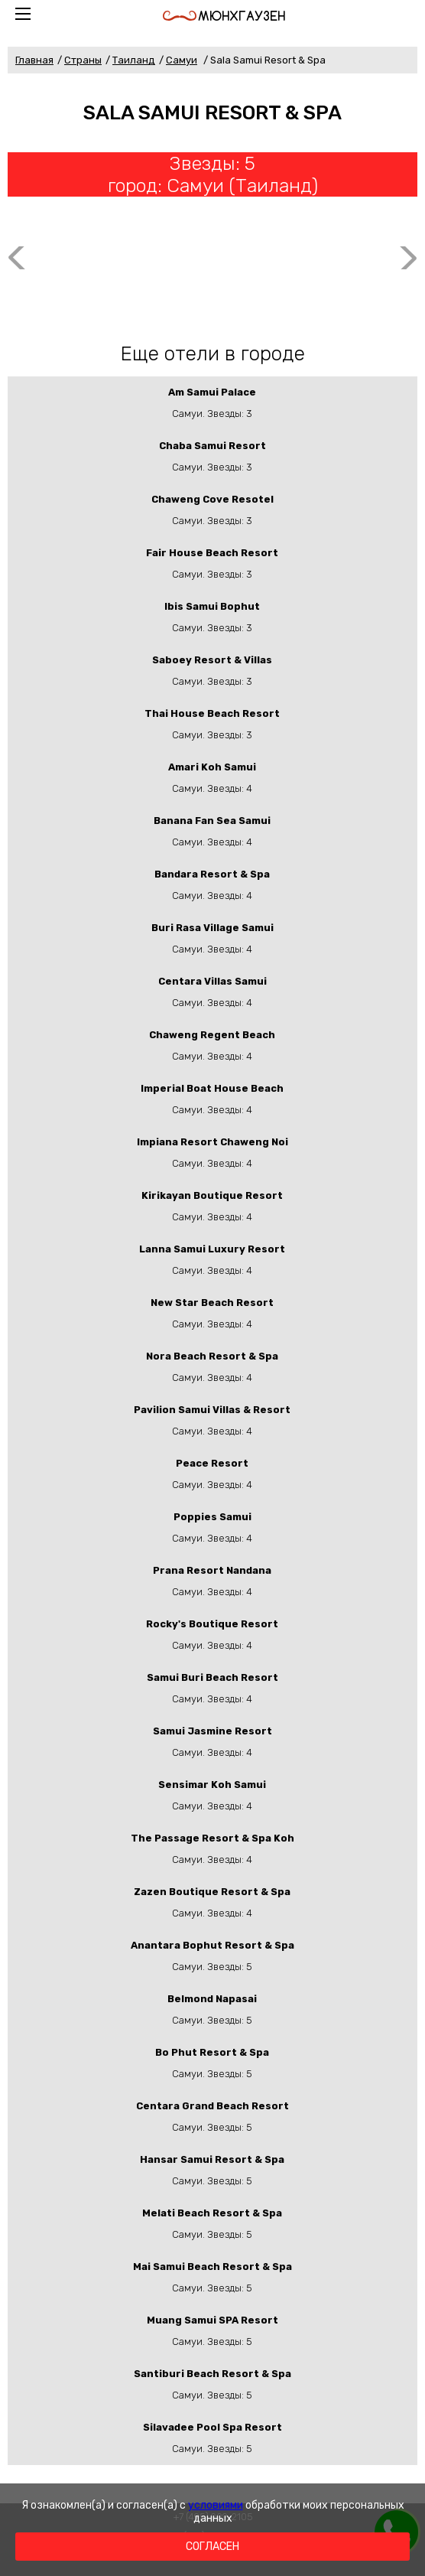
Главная (34, 60)
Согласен (212, 2546)
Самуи (181, 60)
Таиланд (133, 60)
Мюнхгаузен (224, 16)
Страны (83, 60)
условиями (215, 2505)
